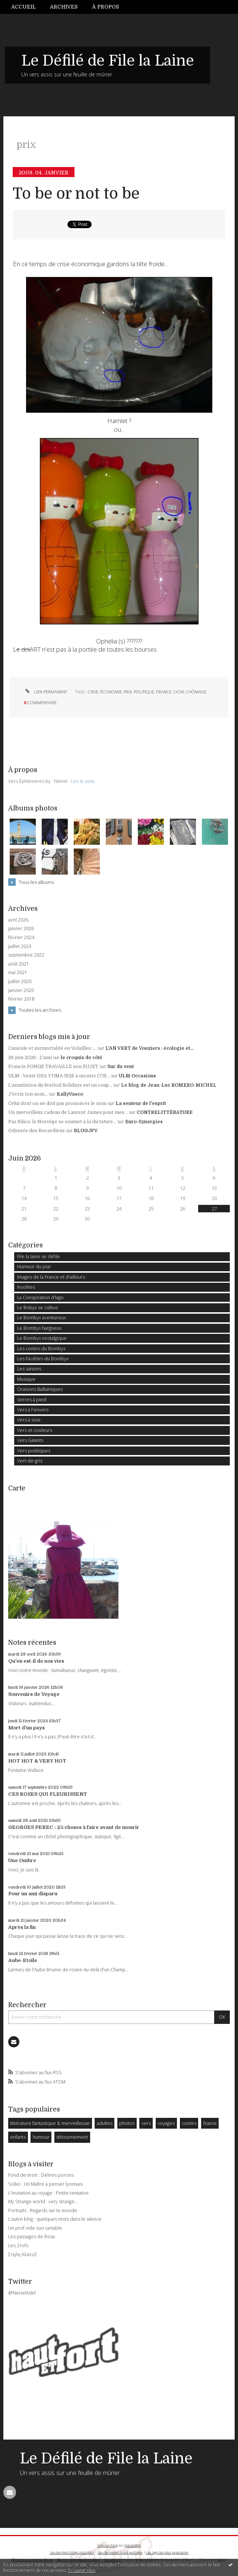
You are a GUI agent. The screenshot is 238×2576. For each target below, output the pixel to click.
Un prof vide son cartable (35, 2228)
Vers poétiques (33, 1451)
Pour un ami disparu (32, 1893)
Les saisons (29, 1369)
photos (126, 2123)
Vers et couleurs (34, 1430)
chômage (196, 692)
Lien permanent (45, 692)
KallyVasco (70, 1094)
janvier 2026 (21, 929)
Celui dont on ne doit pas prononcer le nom (57, 1103)
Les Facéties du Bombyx (43, 1358)
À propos (105, 7)
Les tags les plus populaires (167, 2552)
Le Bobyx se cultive (37, 1307)
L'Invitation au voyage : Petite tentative (48, 2193)
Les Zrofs (18, 2245)
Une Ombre (22, 1860)
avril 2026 (18, 920)
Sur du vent (120, 1066)
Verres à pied (31, 1399)
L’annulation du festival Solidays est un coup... (60, 1085)
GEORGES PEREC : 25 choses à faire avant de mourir (73, 1827)
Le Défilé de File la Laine (107, 61)
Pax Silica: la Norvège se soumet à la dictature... (62, 1121)
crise (93, 692)
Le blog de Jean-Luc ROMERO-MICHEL (168, 1085)
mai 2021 (17, 973)
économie (111, 692)
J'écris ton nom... (28, 1094)
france (163, 692)
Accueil (23, 7)
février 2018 (21, 999)
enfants (18, 2137)
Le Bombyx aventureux (41, 1317)
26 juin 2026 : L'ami (30, 1057)
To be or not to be (76, 193)
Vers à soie (29, 1420)
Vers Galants (30, 1440)
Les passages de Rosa (31, 2236)
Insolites (26, 1287)
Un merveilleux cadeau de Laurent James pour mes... (68, 1112)
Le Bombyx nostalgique (42, 1338)
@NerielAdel (22, 2293)
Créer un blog (107, 2545)
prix (128, 692)
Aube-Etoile (22, 1960)
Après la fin (22, 1927)
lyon (178, 692)
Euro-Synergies (144, 1121)
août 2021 (18, 964)
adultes (104, 2123)
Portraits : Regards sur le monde (42, 2210)
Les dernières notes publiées (120, 2552)
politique (144, 692)
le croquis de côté (81, 1057)
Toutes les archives (40, 1010)
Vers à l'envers (32, 1410)
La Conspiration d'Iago (40, 1297)
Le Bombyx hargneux (39, 1328)
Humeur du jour (34, 1266)
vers (146, 2123)
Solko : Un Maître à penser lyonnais (45, 2184)
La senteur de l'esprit (140, 1103)
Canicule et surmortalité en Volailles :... (52, 1048)
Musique (26, 1379)
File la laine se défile (38, 1256)
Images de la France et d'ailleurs (51, 1277)
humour (41, 2137)
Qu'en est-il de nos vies (36, 1661)
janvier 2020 (21, 990)
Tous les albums (36, 882)
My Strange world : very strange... (43, 2201)
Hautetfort (132, 2545)
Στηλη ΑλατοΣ (22, 2254)
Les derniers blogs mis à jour (72, 2552)
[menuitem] (27, 7)
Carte (16, 1488)
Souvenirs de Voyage (34, 1694)
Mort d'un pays (26, 1728)
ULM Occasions (137, 1075)
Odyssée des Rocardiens (36, 1130)
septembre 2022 (26, 955)
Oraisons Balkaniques (40, 1389)
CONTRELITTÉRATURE (165, 1112)
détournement (72, 2137)
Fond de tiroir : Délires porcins (41, 2175)
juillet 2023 (19, 947)
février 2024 (21, 938)
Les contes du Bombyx (41, 1348)
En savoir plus (81, 2570)
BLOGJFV (86, 1130)
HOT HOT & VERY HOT (37, 1761)
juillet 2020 (19, 982)
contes (189, 2123)
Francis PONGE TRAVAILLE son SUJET (53, 1066)
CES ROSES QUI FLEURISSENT (47, 1794)
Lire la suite (83, 781)
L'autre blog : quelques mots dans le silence (55, 2219)
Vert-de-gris (29, 1461)
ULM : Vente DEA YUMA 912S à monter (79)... (59, 1075)
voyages (166, 2123)
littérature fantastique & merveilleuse (50, 2123)
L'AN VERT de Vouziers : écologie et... (149, 1048)
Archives (63, 7)
